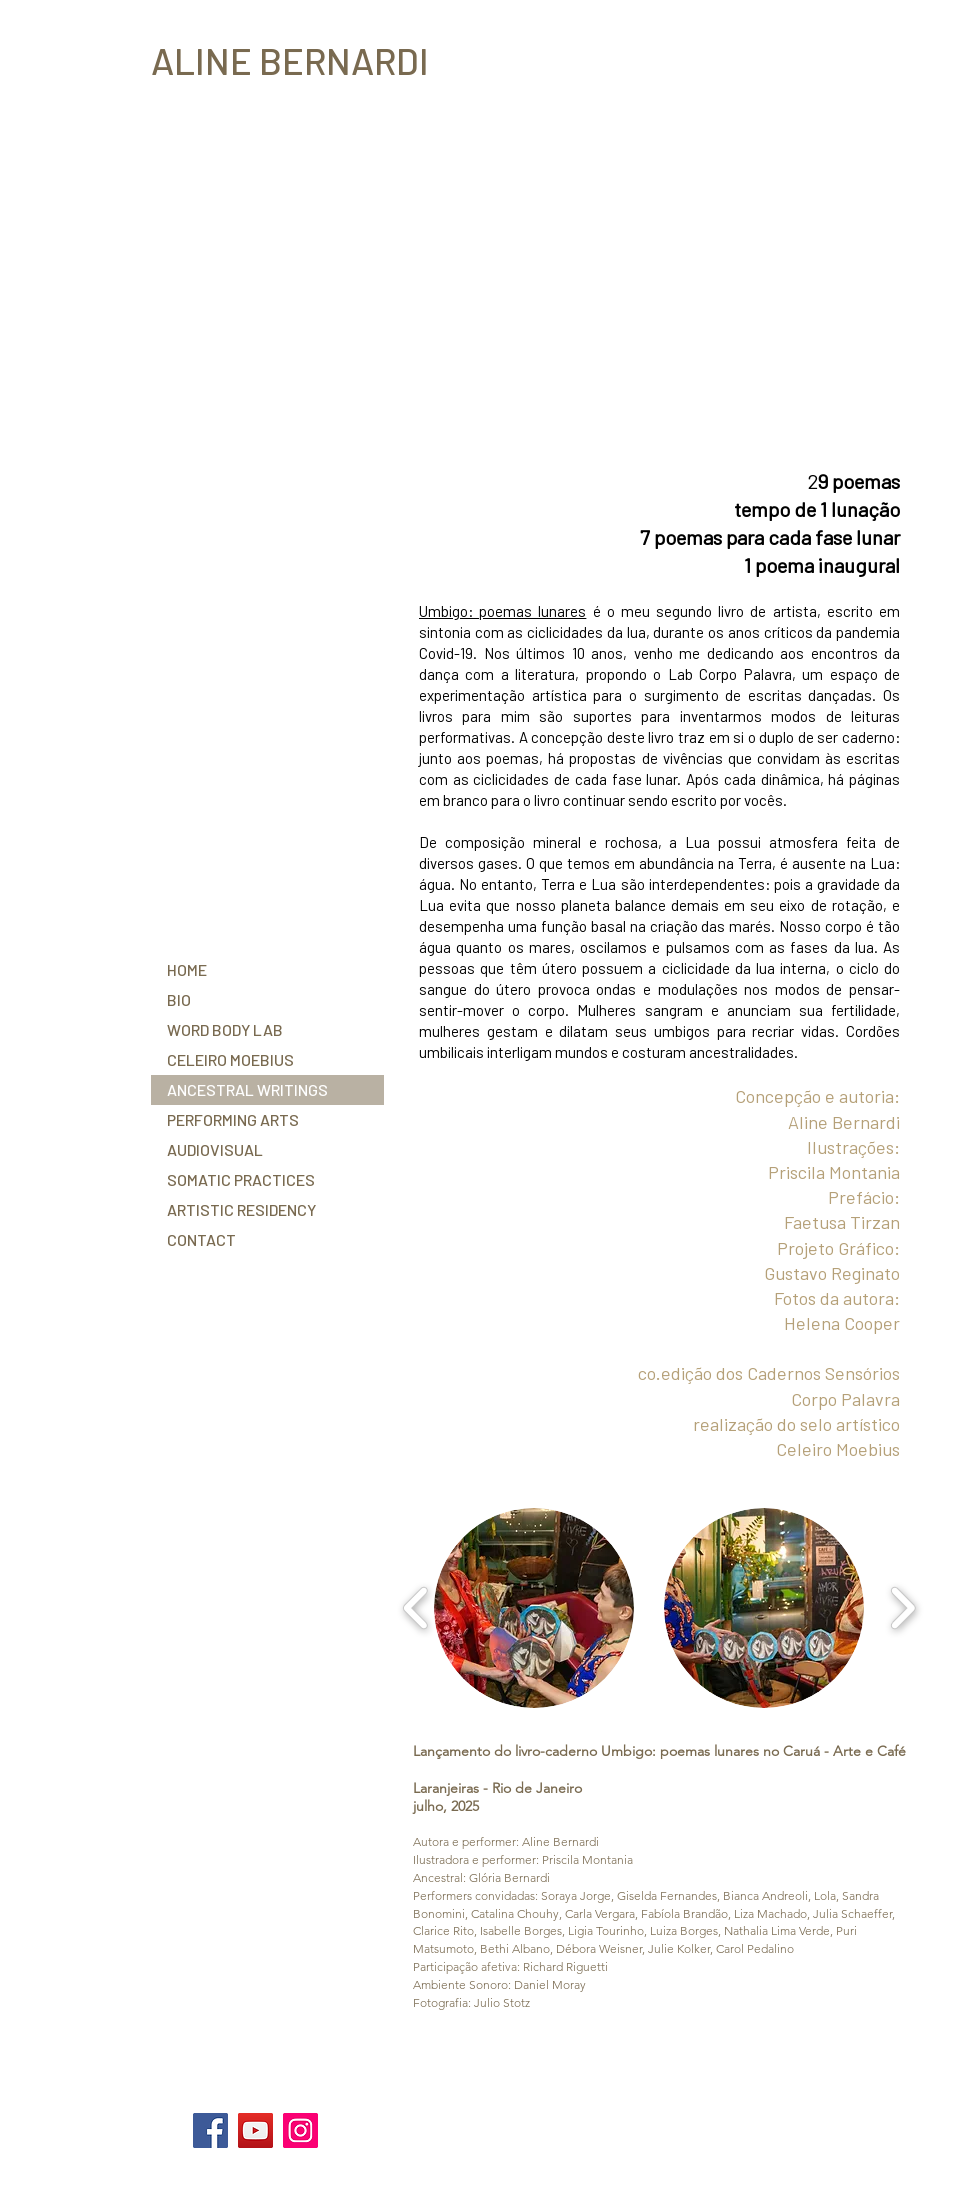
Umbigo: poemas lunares (502, 611)
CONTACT (201, 1239)
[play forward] (902, 1608)
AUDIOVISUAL (215, 1149)
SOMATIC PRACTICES (241, 1179)
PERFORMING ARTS (233, 1119)
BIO (179, 999)
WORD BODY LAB (225, 1029)
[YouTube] (255, 2130)
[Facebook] (210, 2130)
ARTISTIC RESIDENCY (241, 1209)
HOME (187, 969)
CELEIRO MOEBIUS (230, 1059)
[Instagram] (300, 2130)
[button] (534, 1608)
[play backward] (416, 1608)
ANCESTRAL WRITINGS (247, 1089)
